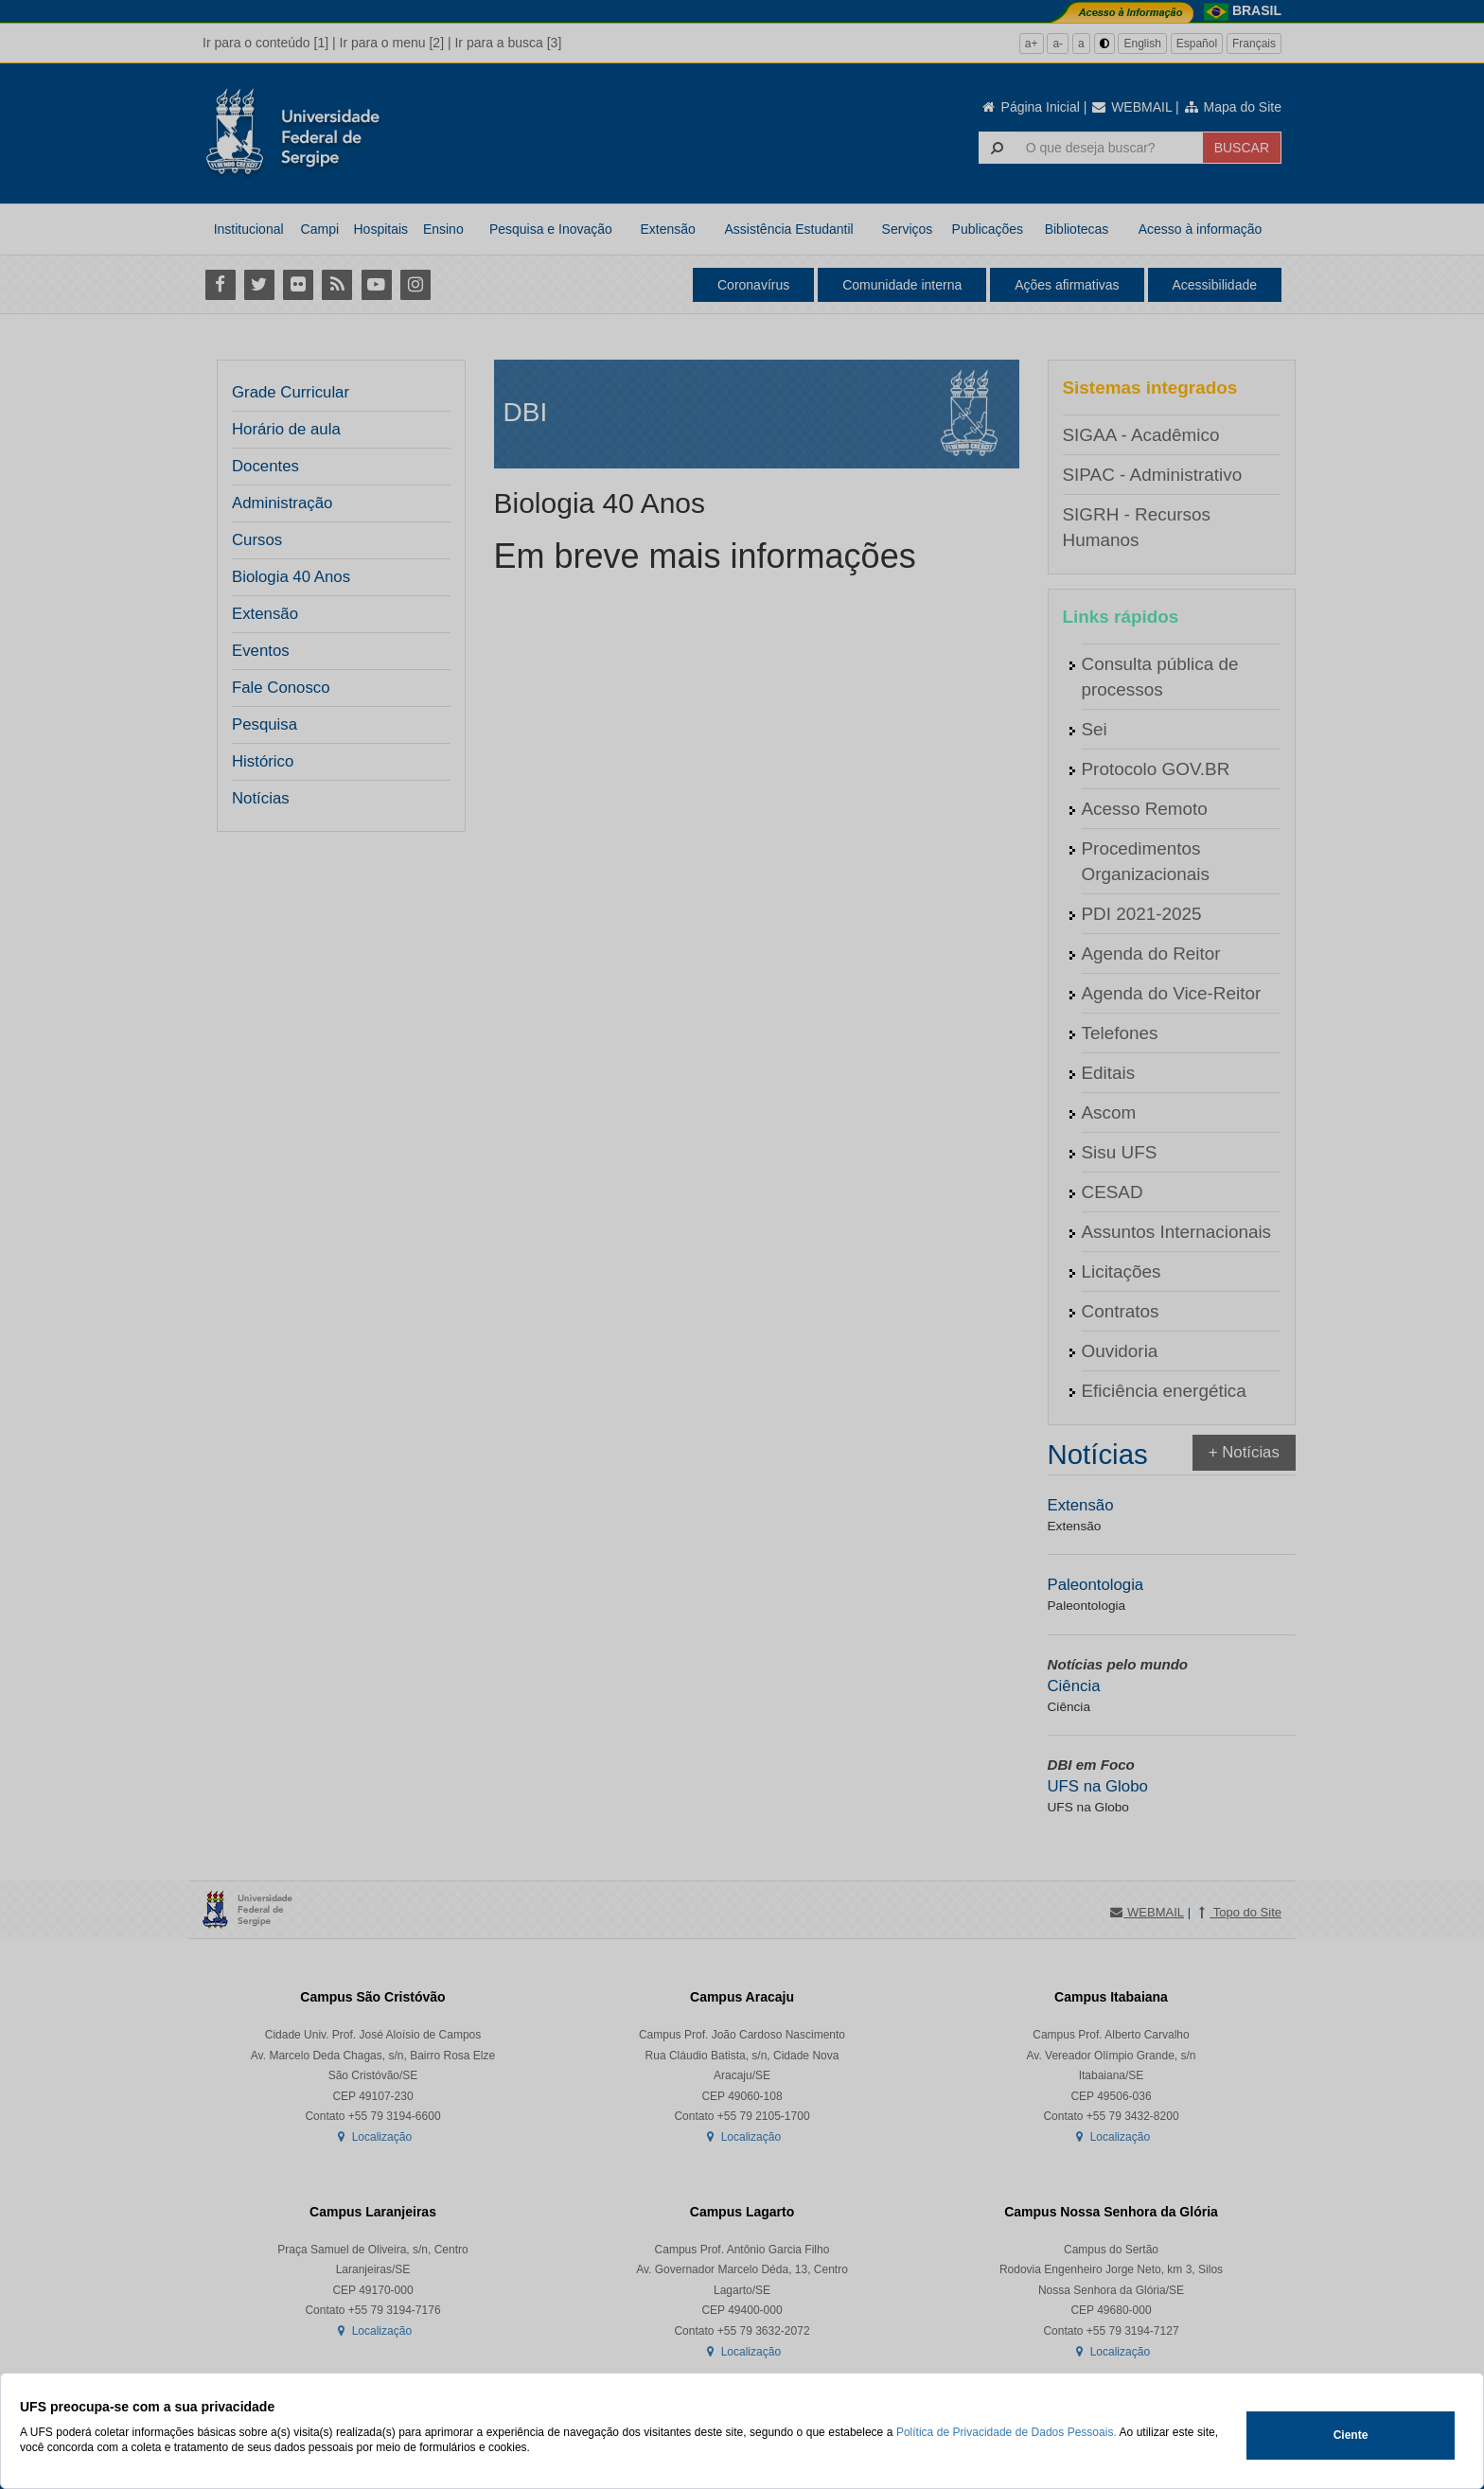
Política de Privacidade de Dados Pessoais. (1006, 2432)
